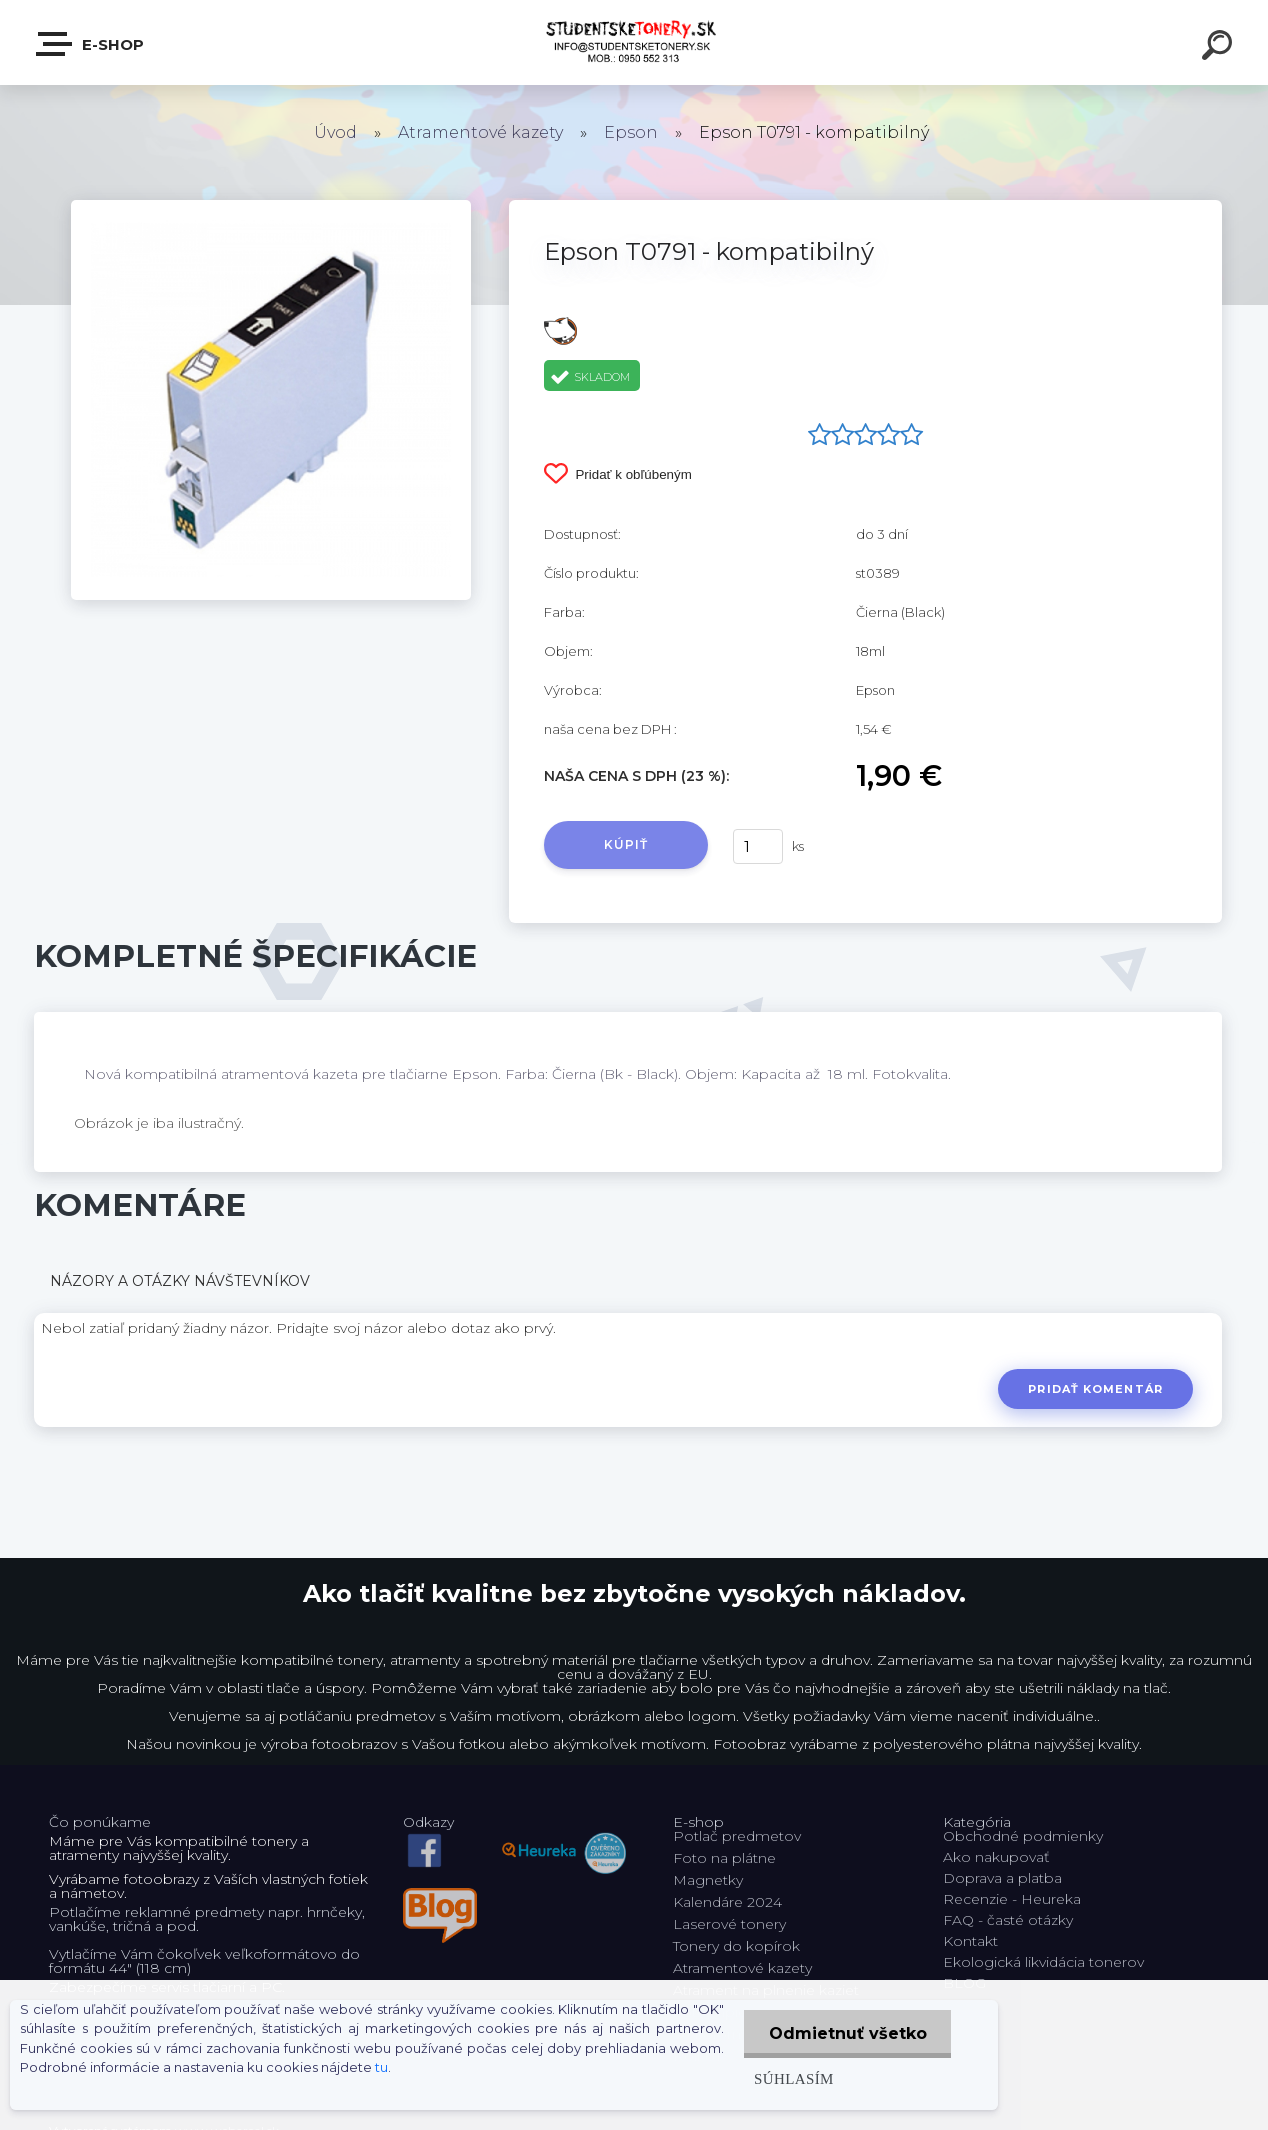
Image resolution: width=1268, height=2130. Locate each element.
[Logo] (634, 42)
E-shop (91, 44)
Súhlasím (793, 2078)
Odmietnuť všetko (847, 2033)
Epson (631, 132)
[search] (1220, 48)
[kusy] (758, 846)
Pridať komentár (1095, 1389)
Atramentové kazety (480, 132)
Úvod (335, 132)
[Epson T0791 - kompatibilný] (271, 207)
